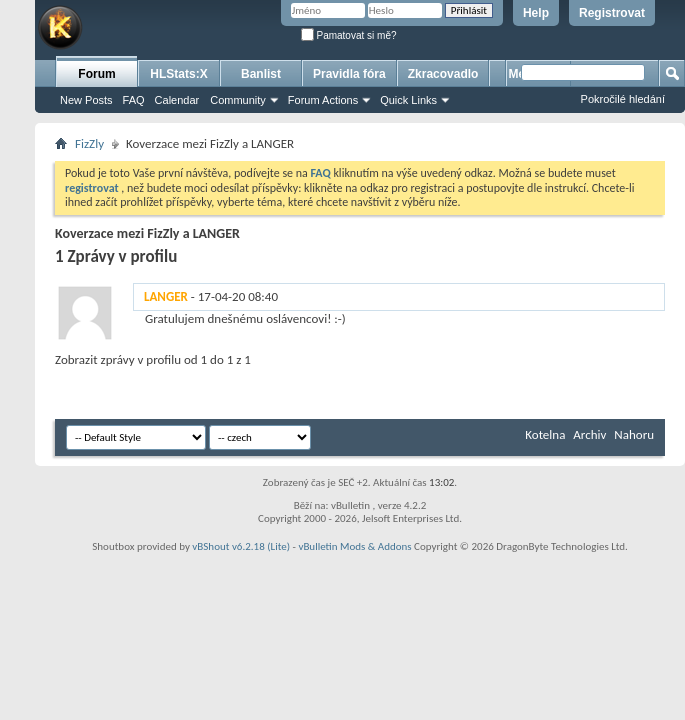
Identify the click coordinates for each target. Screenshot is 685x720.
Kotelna (545, 434)
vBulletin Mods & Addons (354, 546)
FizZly (89, 143)
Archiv (589, 434)
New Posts (86, 100)
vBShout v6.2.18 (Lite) (241, 546)
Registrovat (612, 13)
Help (536, 13)
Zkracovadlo (443, 74)
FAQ (134, 100)
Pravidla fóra (349, 74)
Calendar (177, 100)
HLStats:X (178, 74)
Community (238, 100)
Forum (96, 74)
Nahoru (634, 434)
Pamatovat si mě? (349, 35)
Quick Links (408, 100)
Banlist (261, 74)
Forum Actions (323, 100)
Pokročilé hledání (623, 99)
